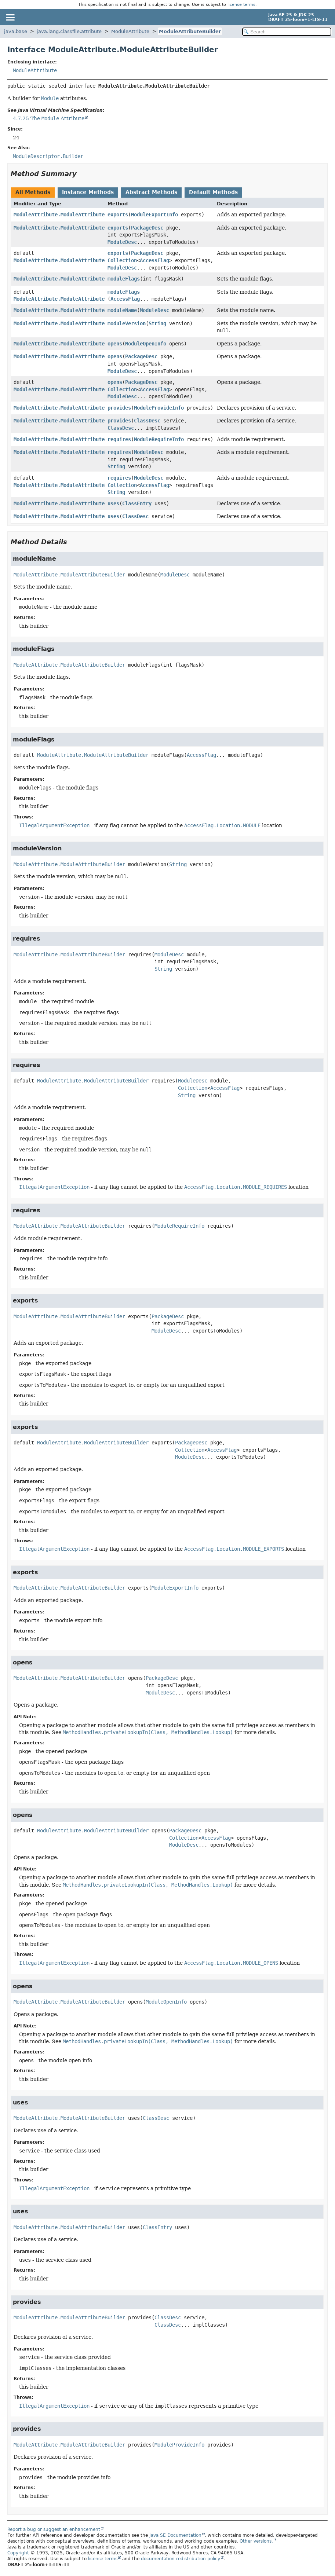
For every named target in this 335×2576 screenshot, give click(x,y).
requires (119, 439)
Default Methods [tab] (213, 192)
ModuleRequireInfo (159, 439)
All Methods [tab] (32, 192)
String (157, 323)
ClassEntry (137, 503)
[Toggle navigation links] (10, 17)
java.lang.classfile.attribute (69, 31)
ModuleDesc (122, 242)
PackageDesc (147, 228)
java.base (15, 31)
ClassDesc (147, 421)
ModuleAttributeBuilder (190, 31)
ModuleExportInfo (154, 214)
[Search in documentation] (286, 32)
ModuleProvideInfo (159, 408)
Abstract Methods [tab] (151, 192)
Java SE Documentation (175, 2535)
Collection (122, 260)
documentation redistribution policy (180, 2558)
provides (119, 408)
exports (118, 214)
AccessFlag (154, 260)
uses (113, 503)
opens (115, 344)
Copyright (18, 2552)
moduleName (122, 310)
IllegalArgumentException (54, 825)
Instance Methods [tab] (88, 192)
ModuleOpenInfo (145, 344)
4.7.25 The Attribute (48, 118)
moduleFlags (124, 279)
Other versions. (256, 2541)
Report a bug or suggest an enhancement (53, 2529)
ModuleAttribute (130, 31)
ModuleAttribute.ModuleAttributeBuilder (69, 214)
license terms (241, 4)
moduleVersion (127, 323)
